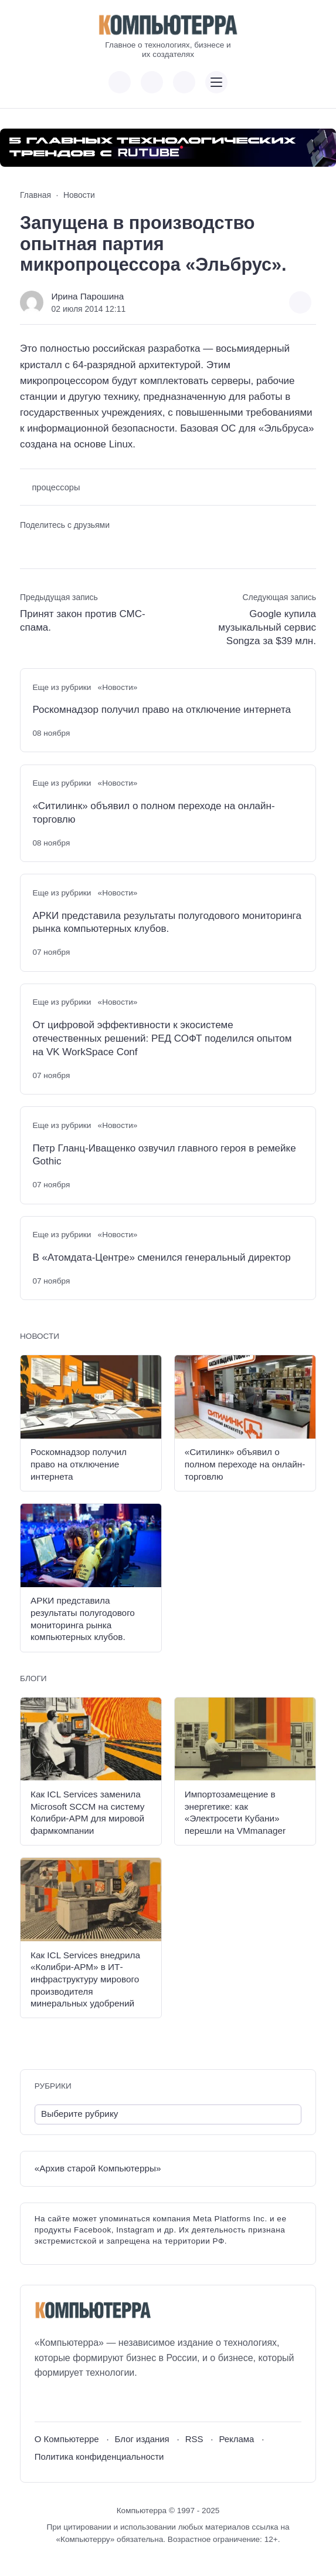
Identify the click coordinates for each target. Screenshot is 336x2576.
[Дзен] (108, 2400)
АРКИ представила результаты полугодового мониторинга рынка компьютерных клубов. (166, 922)
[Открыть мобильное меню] (216, 82)
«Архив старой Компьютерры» (98, 2168)
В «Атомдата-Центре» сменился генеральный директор (161, 1257)
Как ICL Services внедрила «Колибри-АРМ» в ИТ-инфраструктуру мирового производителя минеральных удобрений (85, 1979)
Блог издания (142, 2439)
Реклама (236, 2439)
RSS (194, 2439)
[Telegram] (86, 2400)
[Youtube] (64, 2400)
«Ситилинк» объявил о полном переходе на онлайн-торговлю (153, 812)
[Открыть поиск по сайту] (184, 82)
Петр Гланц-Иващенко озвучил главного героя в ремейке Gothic (164, 1155)
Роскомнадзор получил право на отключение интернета (161, 709)
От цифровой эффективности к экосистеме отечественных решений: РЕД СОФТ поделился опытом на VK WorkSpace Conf (161, 1038)
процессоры (56, 487)
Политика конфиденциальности (99, 2456)
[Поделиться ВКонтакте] (28, 546)
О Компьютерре (67, 2439)
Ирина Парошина (88, 296)
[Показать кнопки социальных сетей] (119, 82)
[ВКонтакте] (43, 2400)
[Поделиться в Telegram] (49, 546)
